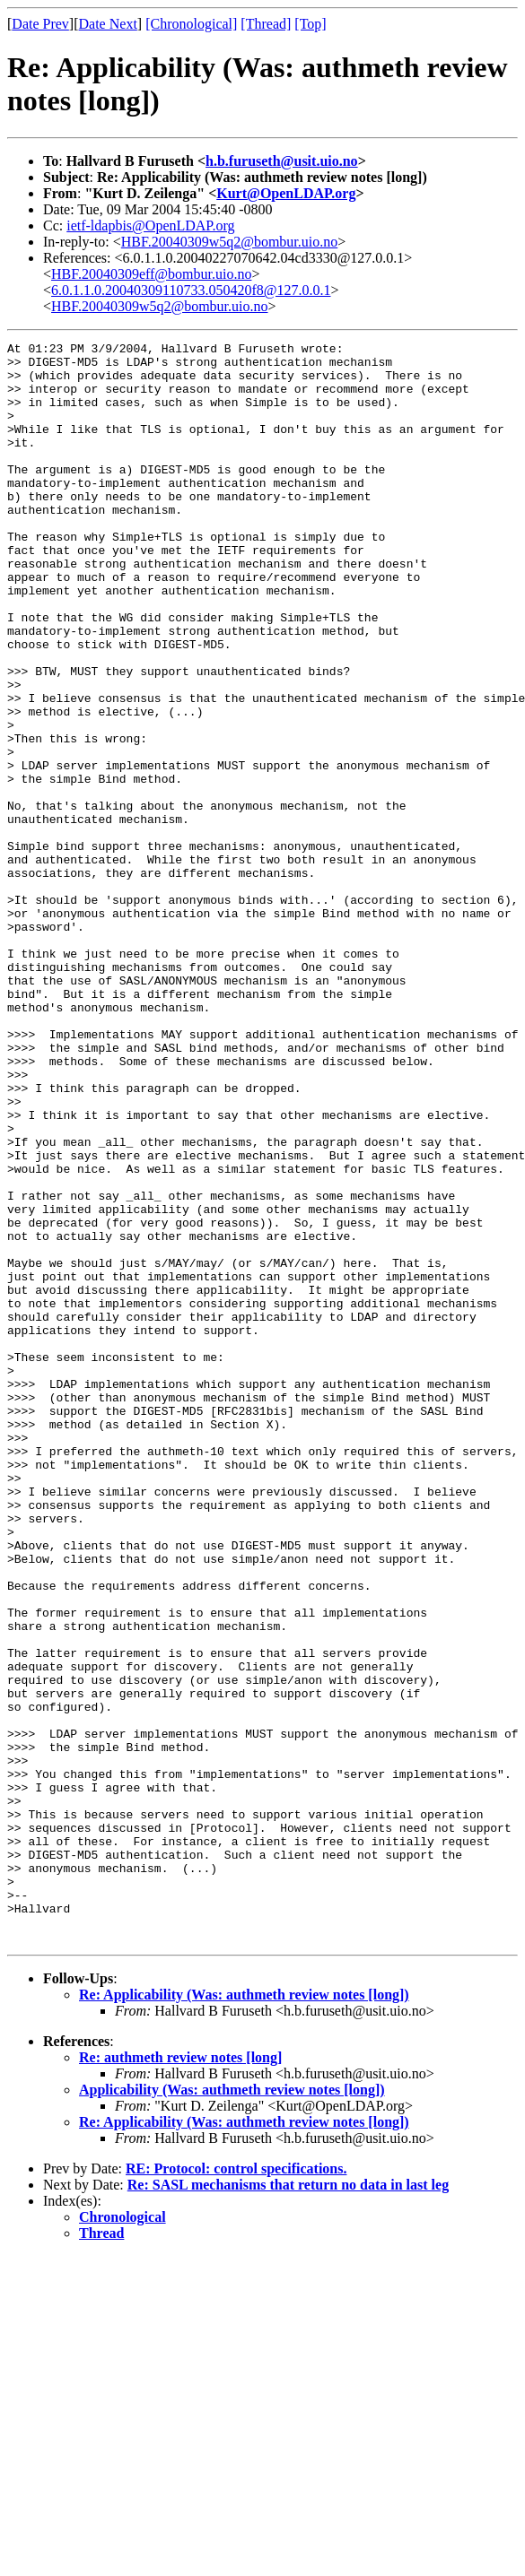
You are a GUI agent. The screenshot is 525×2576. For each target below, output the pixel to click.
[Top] (310, 23)
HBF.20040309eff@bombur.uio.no (151, 274)
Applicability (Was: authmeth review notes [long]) (232, 2409)
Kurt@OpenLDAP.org (285, 193)
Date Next (108, 23)
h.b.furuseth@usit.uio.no (282, 161)
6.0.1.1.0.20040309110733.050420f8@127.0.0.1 (190, 290)
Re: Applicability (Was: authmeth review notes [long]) (244, 2314)
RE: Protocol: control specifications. (236, 2488)
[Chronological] (191, 23)
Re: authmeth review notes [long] (180, 2377)
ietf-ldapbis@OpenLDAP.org (150, 225)
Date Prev (40, 23)
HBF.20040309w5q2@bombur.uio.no (229, 241)
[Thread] (266, 23)
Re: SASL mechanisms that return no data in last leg (288, 2504)
